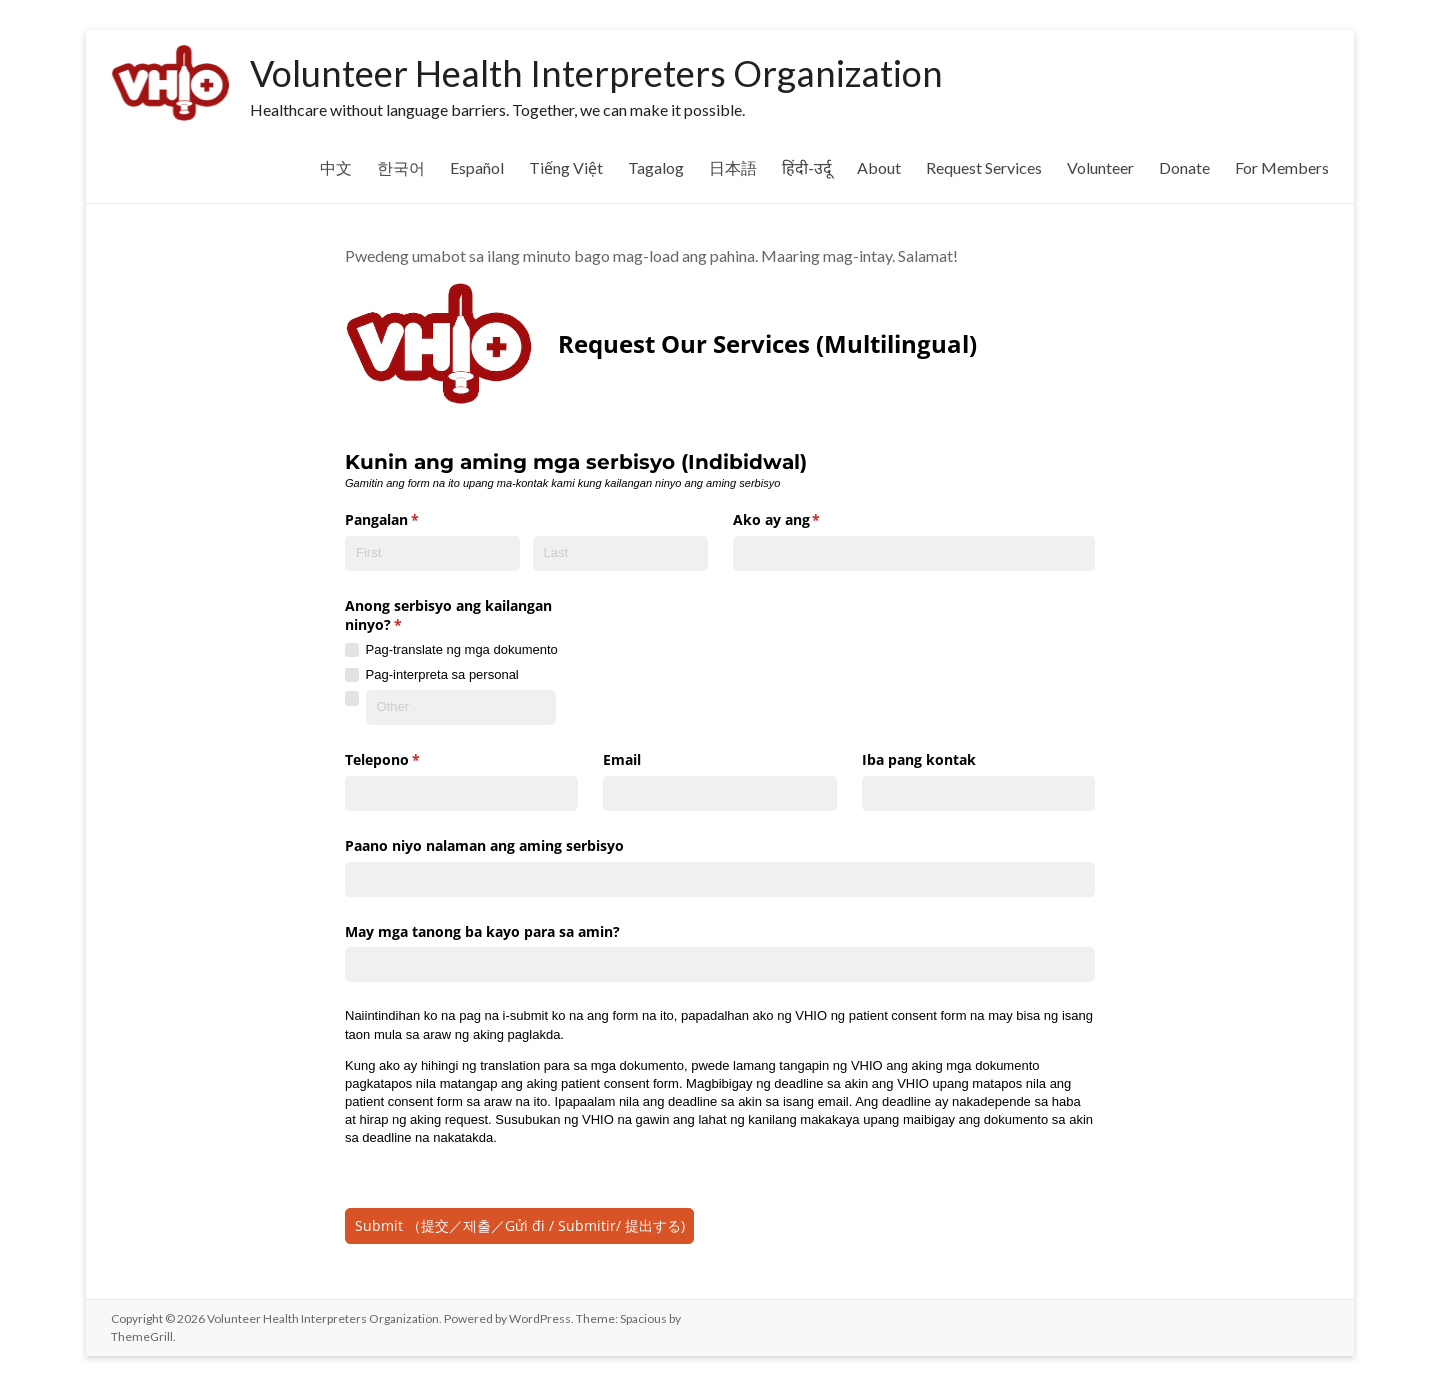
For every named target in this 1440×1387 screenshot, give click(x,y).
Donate (1184, 167)
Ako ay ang (806, 514)
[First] (432, 546)
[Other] (461, 701)
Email (622, 753)
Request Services (984, 167)
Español (477, 167)
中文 (336, 167)
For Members (1282, 167)
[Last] (620, 546)
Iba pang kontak (919, 753)
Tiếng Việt (566, 167)
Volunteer (1100, 167)
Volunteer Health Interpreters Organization (596, 73)
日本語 (733, 167)
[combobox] (914, 546)
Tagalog (656, 167)
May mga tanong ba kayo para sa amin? (482, 924)
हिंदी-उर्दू (807, 167)
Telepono (411, 754)
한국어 (401, 167)
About (879, 167)
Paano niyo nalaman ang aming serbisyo (484, 838)
